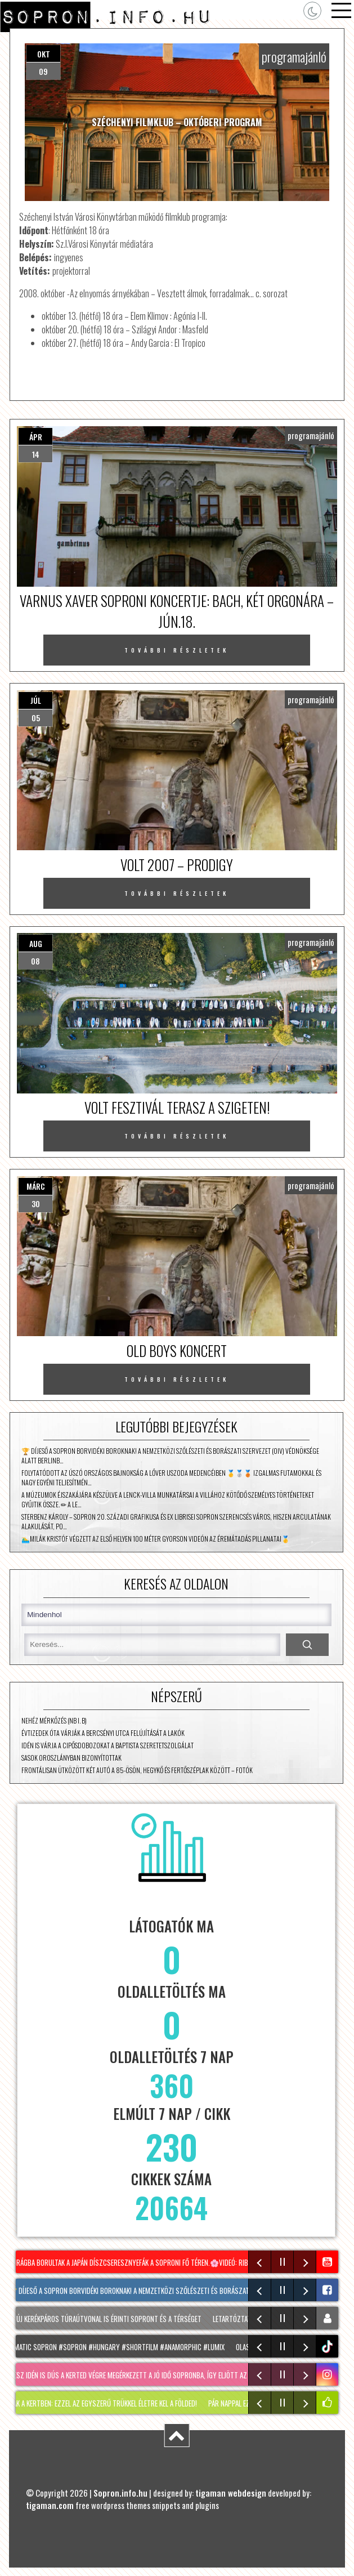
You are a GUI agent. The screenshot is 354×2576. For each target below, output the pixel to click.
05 (36, 718)
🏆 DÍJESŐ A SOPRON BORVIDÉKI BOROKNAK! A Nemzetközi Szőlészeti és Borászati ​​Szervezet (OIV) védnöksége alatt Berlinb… (170, 1455)
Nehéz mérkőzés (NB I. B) (54, 1720)
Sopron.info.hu (120, 2492)
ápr (35, 437)
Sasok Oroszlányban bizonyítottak (71, 1757)
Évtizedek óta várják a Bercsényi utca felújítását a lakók (103, 1733)
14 (35, 454)
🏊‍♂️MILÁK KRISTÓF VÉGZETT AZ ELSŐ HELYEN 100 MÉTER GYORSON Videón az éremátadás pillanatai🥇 (155, 1538)
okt (43, 54)
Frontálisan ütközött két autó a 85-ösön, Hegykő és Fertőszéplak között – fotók (137, 1770)
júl (35, 700)
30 (36, 1203)
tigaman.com (50, 2505)
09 (43, 71)
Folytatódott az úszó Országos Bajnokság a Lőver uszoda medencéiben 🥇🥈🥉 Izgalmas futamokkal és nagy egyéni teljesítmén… (171, 1477)
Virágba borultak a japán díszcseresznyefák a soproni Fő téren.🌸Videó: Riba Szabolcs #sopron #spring (178, 2262)
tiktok (328, 2346)
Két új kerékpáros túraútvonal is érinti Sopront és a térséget (106, 2318)
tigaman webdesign (230, 2492)
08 (35, 961)
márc (35, 1186)
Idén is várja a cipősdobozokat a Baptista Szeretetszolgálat (107, 1745)
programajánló (294, 56)
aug (35, 943)
